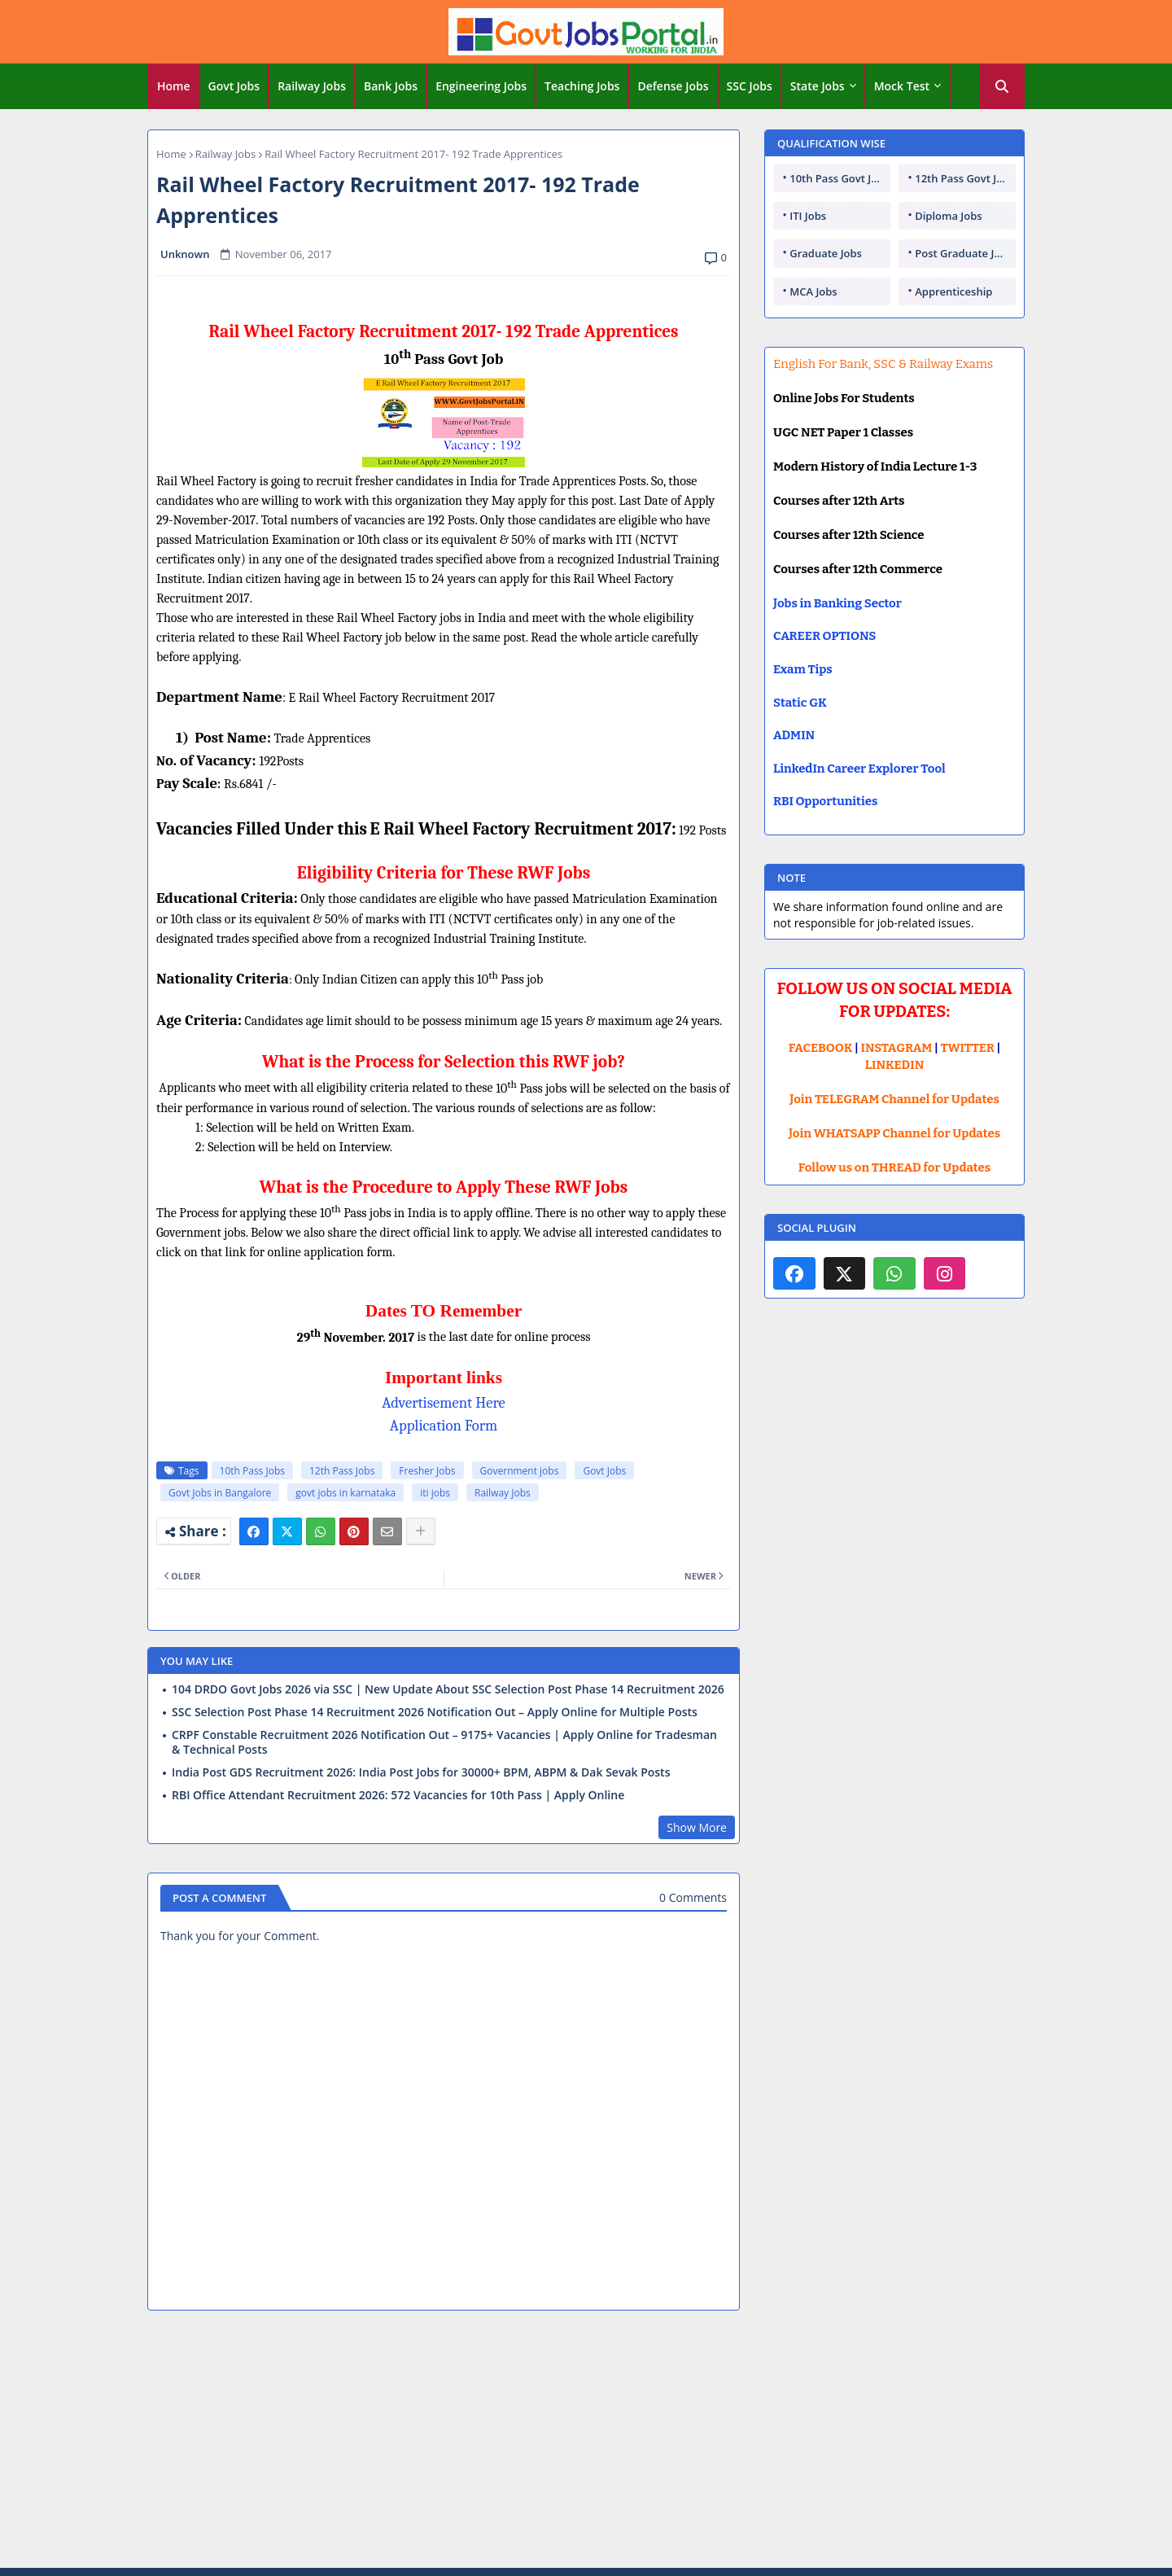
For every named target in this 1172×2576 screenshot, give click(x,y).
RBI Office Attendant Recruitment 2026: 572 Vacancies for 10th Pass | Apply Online (398, 1795)
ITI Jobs (807, 215)
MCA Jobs (813, 291)
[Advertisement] (586, 2442)
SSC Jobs (749, 86)
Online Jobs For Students (844, 398)
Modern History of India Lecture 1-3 (875, 466)
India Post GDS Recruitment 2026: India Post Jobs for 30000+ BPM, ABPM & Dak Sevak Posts (421, 1772)
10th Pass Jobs (252, 1471)
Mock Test (901, 86)
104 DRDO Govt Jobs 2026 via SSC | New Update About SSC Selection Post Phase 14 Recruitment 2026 (448, 1689)
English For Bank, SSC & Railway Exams (883, 364)
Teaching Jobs (581, 86)
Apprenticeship (953, 291)
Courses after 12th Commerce (857, 569)
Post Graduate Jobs (963, 253)
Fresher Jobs (427, 1471)
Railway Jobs (312, 86)
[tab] (173, 86)
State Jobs (817, 86)
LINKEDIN (895, 1065)
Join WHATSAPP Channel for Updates (894, 1133)
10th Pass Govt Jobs (839, 178)
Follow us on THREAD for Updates (894, 1167)
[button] (1002, 86)
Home (173, 86)
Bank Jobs (391, 86)
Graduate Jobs (825, 253)
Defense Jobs (672, 86)
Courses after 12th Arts (838, 500)
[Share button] (420, 1531)
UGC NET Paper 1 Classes (843, 432)
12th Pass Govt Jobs (964, 178)
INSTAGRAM (897, 1047)
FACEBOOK (821, 1047)
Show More (697, 1827)
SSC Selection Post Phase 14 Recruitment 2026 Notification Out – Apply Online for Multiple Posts (435, 1712)
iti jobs (435, 1493)
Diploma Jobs (948, 215)
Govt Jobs (234, 86)
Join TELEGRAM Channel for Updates (894, 1099)
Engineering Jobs (481, 86)
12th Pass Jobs (341, 1471)
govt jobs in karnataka (345, 1493)
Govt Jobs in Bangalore (219, 1493)
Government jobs (519, 1471)
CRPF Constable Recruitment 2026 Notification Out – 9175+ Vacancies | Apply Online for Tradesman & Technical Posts (444, 1742)
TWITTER (967, 1047)
